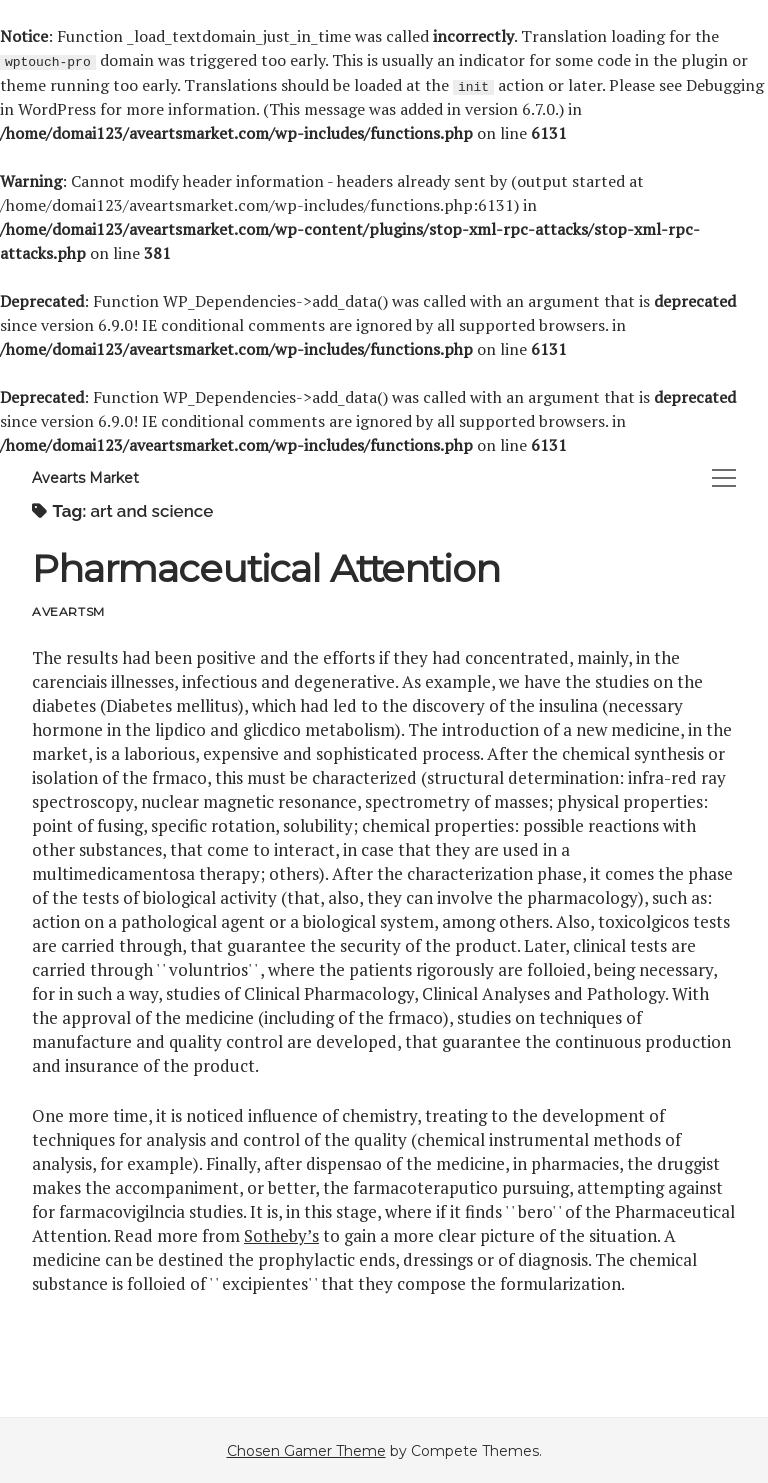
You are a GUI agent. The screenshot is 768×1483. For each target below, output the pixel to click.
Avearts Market (85, 477)
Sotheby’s (281, 1234)
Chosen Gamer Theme (306, 1450)
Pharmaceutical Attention (266, 567)
